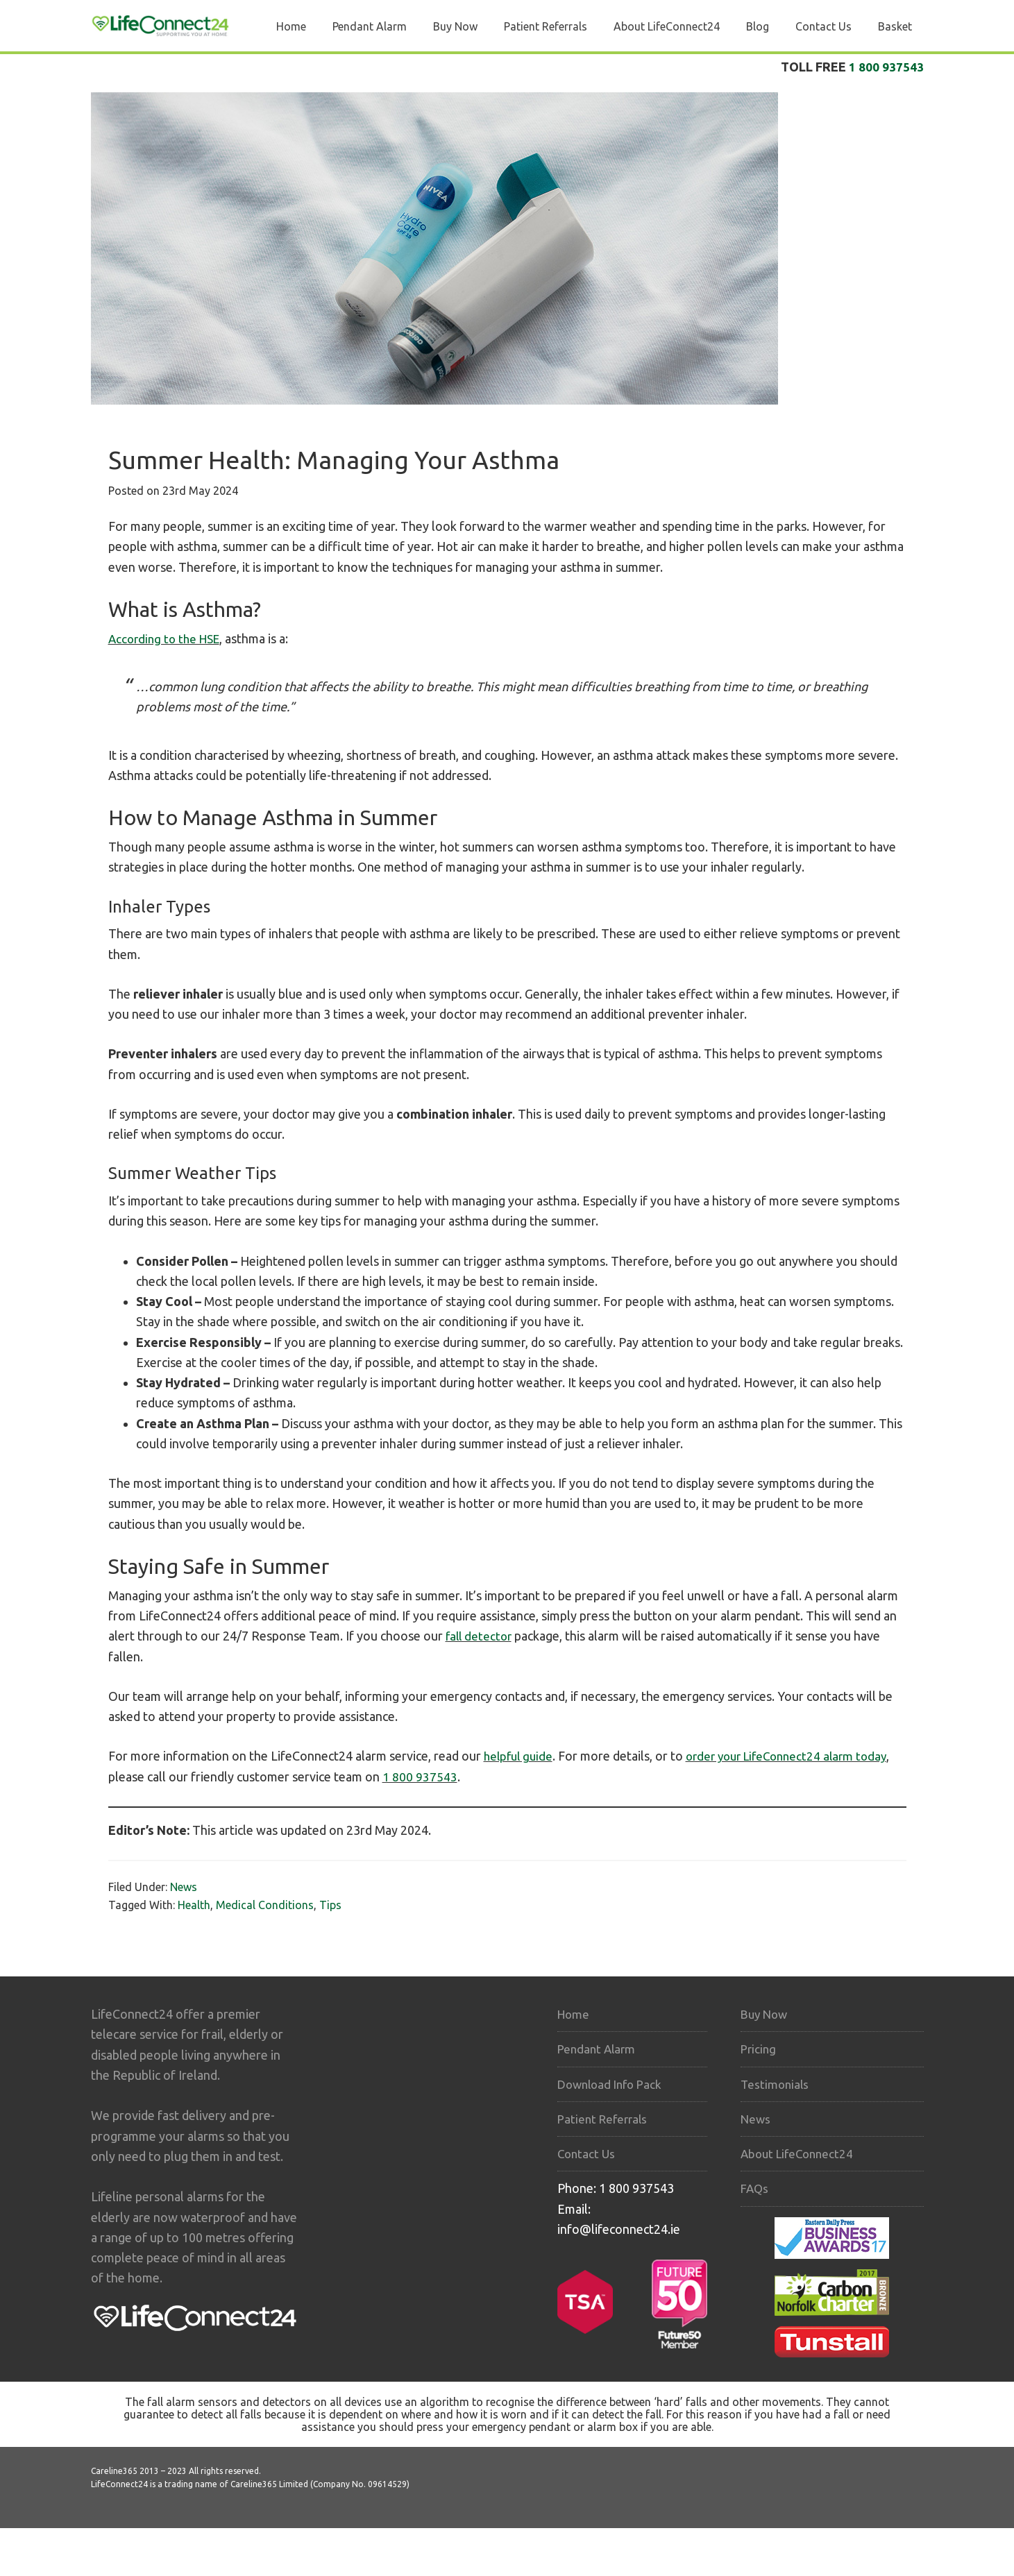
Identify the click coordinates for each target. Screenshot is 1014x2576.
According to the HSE (167, 638)
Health (194, 1905)
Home (574, 2014)
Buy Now (766, 2014)
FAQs (755, 2188)
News (183, 1887)
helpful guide (520, 1756)
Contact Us (587, 2153)
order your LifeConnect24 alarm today (796, 1756)
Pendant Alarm (598, 2049)
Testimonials (776, 2084)
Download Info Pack (613, 2084)
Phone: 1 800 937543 (615, 2188)
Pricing (759, 2049)
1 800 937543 (886, 67)
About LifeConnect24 (800, 2153)
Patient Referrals (604, 2119)
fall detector (480, 1636)
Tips (330, 1905)
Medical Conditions (265, 1905)
